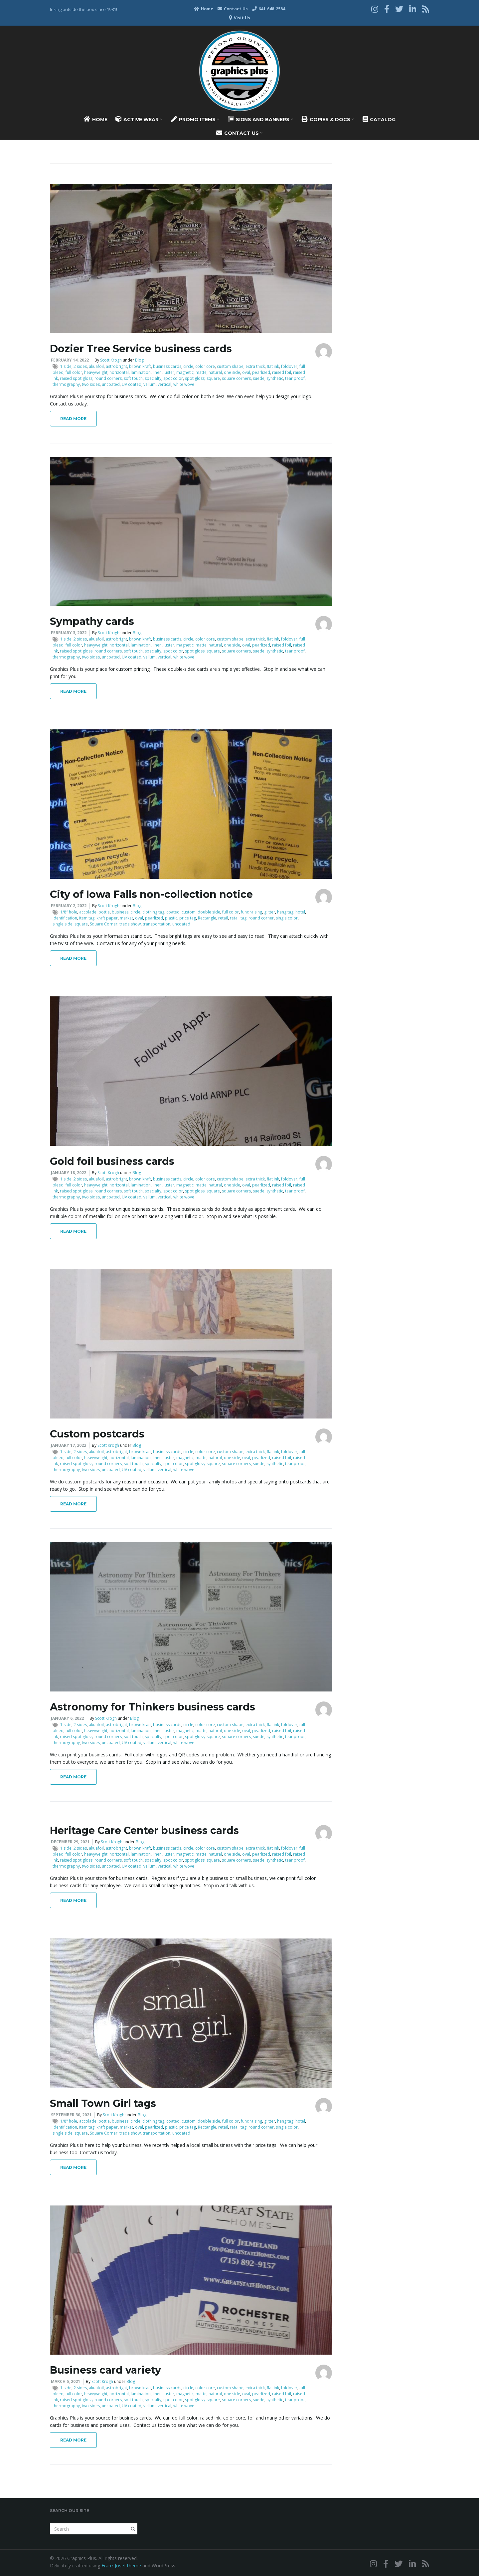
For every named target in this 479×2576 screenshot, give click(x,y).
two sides (91, 384)
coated (173, 912)
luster (169, 372)
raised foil (281, 372)
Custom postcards (97, 1434)
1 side (66, 366)
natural (215, 372)
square (213, 378)
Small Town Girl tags (103, 2103)
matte (201, 372)
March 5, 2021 (65, 2381)
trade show (130, 924)
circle (188, 366)
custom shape (230, 366)
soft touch (133, 378)
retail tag (238, 918)
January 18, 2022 (68, 1172)
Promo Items (195, 119)
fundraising (251, 912)
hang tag (285, 912)
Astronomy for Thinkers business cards (152, 1707)
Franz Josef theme (121, 2565)
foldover (289, 366)
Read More (73, 418)
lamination (141, 372)
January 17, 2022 (68, 1445)
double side (209, 912)
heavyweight (95, 372)
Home (203, 9)
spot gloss (195, 378)
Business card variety (105, 2370)
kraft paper (107, 918)
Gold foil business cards (112, 1161)
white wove (183, 384)
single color (287, 918)
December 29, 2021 (70, 1842)
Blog (139, 360)
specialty (153, 378)
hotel (300, 912)
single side (63, 924)
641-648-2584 (268, 9)
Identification (65, 918)
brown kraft (140, 366)
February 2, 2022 (68, 905)
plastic (171, 918)
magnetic (185, 372)
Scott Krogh (111, 360)
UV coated (131, 384)
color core (205, 366)
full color (74, 372)
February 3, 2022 (68, 633)
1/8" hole (68, 2121)
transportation (156, 924)
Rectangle (207, 918)
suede (258, 378)
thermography (66, 384)
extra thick (255, 366)
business (120, 912)
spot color (173, 378)
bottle (104, 912)
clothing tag (153, 912)
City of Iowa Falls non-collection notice (151, 894)
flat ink (273, 366)
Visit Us (239, 18)
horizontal (119, 372)
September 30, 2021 (71, 2115)
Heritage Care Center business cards (144, 1830)
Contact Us (233, 9)
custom (189, 912)
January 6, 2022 (67, 1718)
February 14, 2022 (70, 360)
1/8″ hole (68, 912)
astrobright (116, 366)
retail (223, 918)
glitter (269, 912)
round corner (261, 918)
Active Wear (138, 119)
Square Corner (103, 924)
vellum (149, 384)
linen (157, 372)
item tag (86, 918)
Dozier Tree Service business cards (141, 349)
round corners (108, 378)
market (126, 918)
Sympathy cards (92, 621)
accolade (87, 912)
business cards (167, 366)
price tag (187, 918)
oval (246, 372)
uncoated (111, 384)
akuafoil (96, 366)
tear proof (295, 378)
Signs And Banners (260, 119)
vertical (164, 384)
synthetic (274, 378)
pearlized (261, 372)
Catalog (379, 119)
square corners (236, 378)
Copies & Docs (328, 119)
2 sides (80, 366)
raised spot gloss (76, 378)
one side (232, 372)
